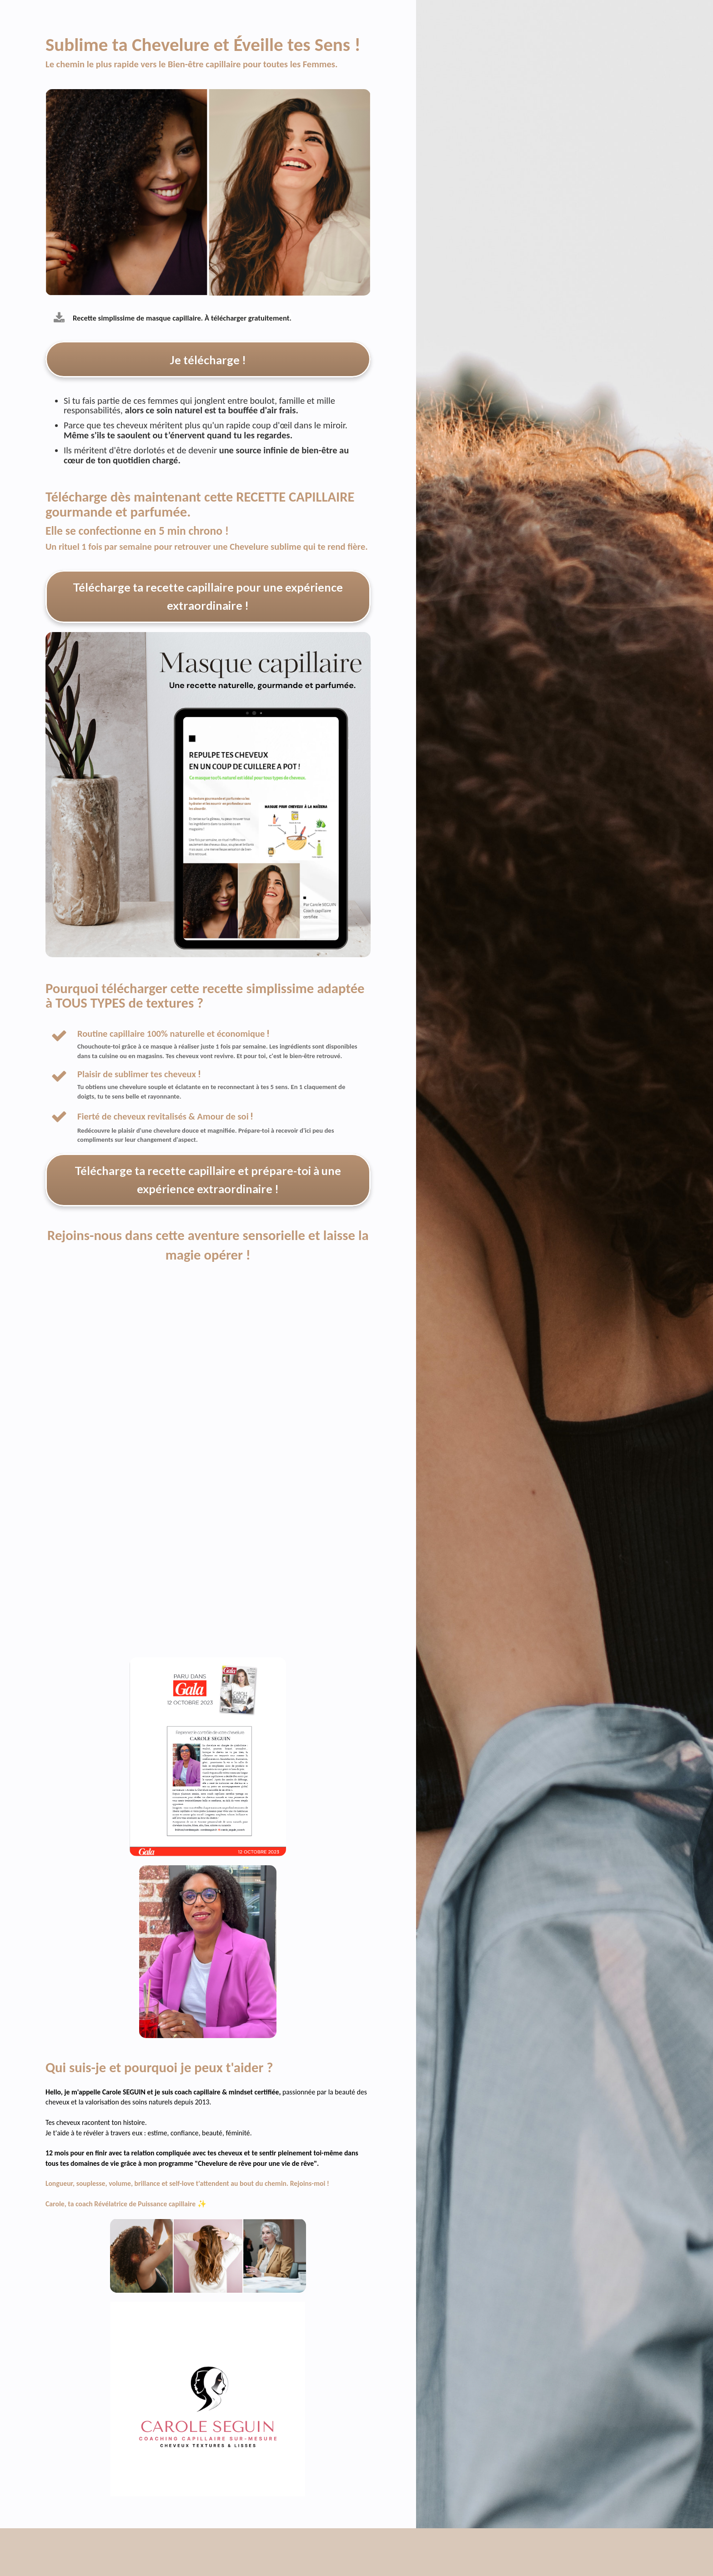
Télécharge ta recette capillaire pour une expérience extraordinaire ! (208, 597)
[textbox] (224, 1053)
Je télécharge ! (208, 359)
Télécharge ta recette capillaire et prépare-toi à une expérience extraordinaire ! (208, 1183)
